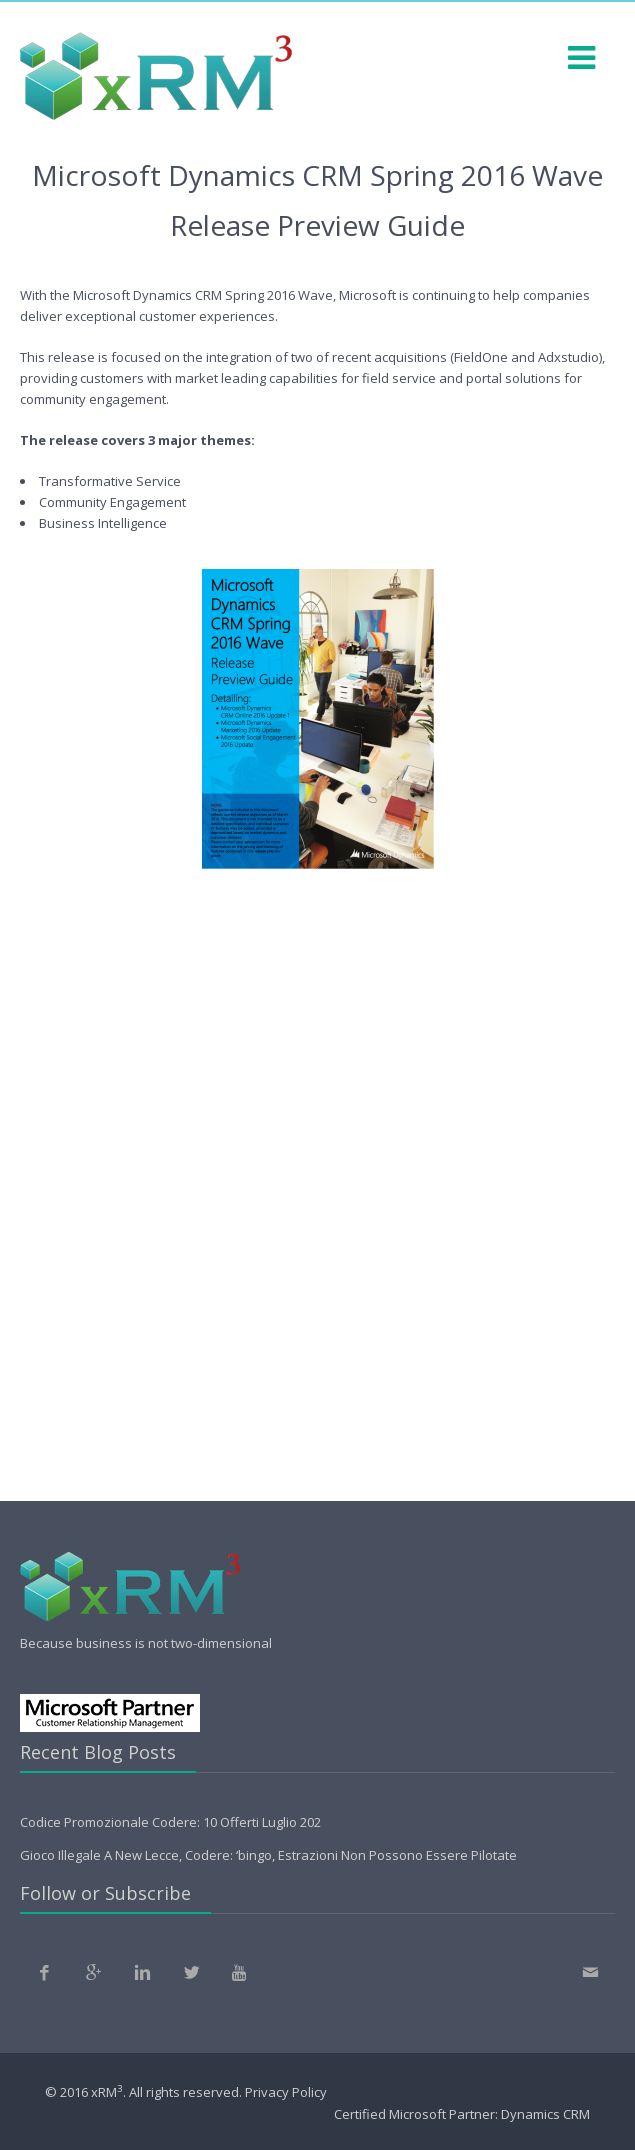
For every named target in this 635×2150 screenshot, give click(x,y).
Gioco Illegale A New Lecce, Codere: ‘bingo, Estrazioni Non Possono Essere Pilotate (268, 1855)
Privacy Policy (286, 2093)
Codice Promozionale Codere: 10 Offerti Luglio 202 (170, 1822)
